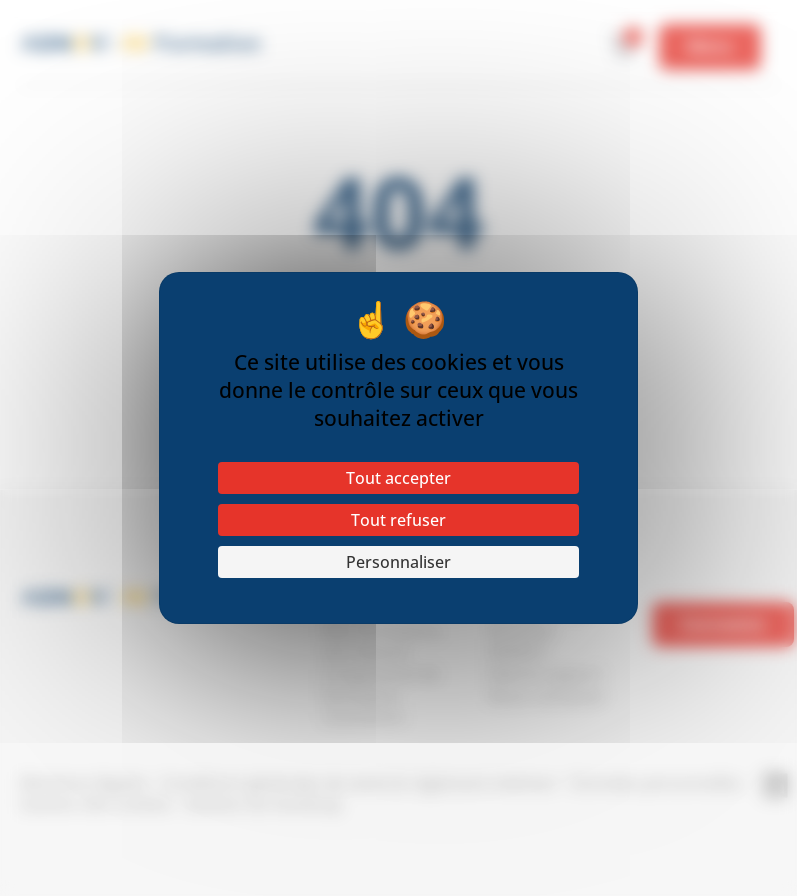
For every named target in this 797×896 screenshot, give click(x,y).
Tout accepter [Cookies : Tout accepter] (398, 478)
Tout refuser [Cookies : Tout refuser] (398, 520)
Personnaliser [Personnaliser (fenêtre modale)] (398, 562)
